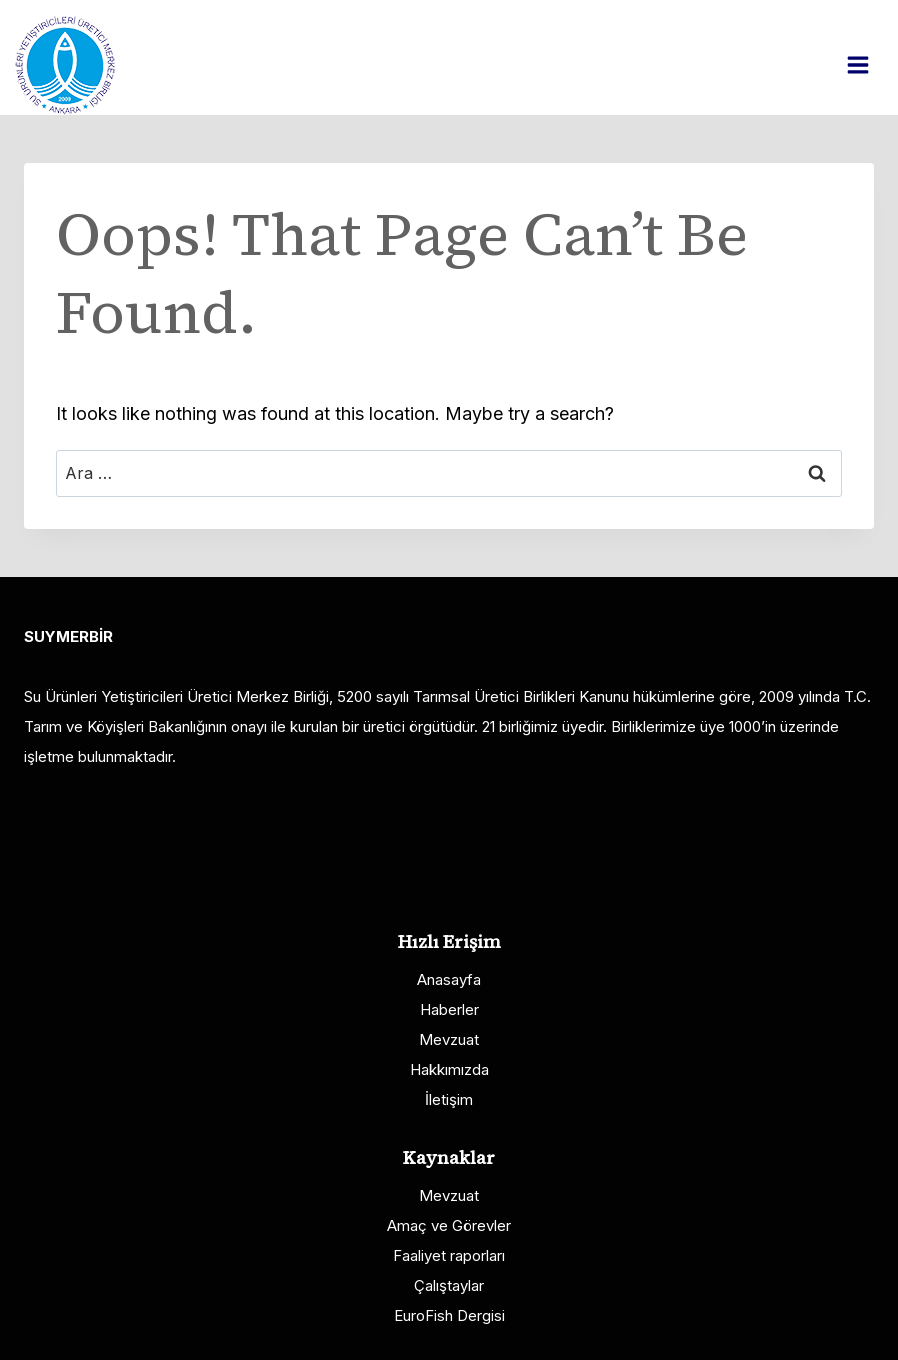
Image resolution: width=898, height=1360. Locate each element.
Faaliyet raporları (449, 1255)
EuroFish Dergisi (449, 1315)
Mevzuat (449, 1039)
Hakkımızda (449, 1069)
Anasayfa (449, 979)
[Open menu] (868, 64)
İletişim (449, 1099)
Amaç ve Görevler (449, 1225)
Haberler (449, 1009)
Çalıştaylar (449, 1285)
